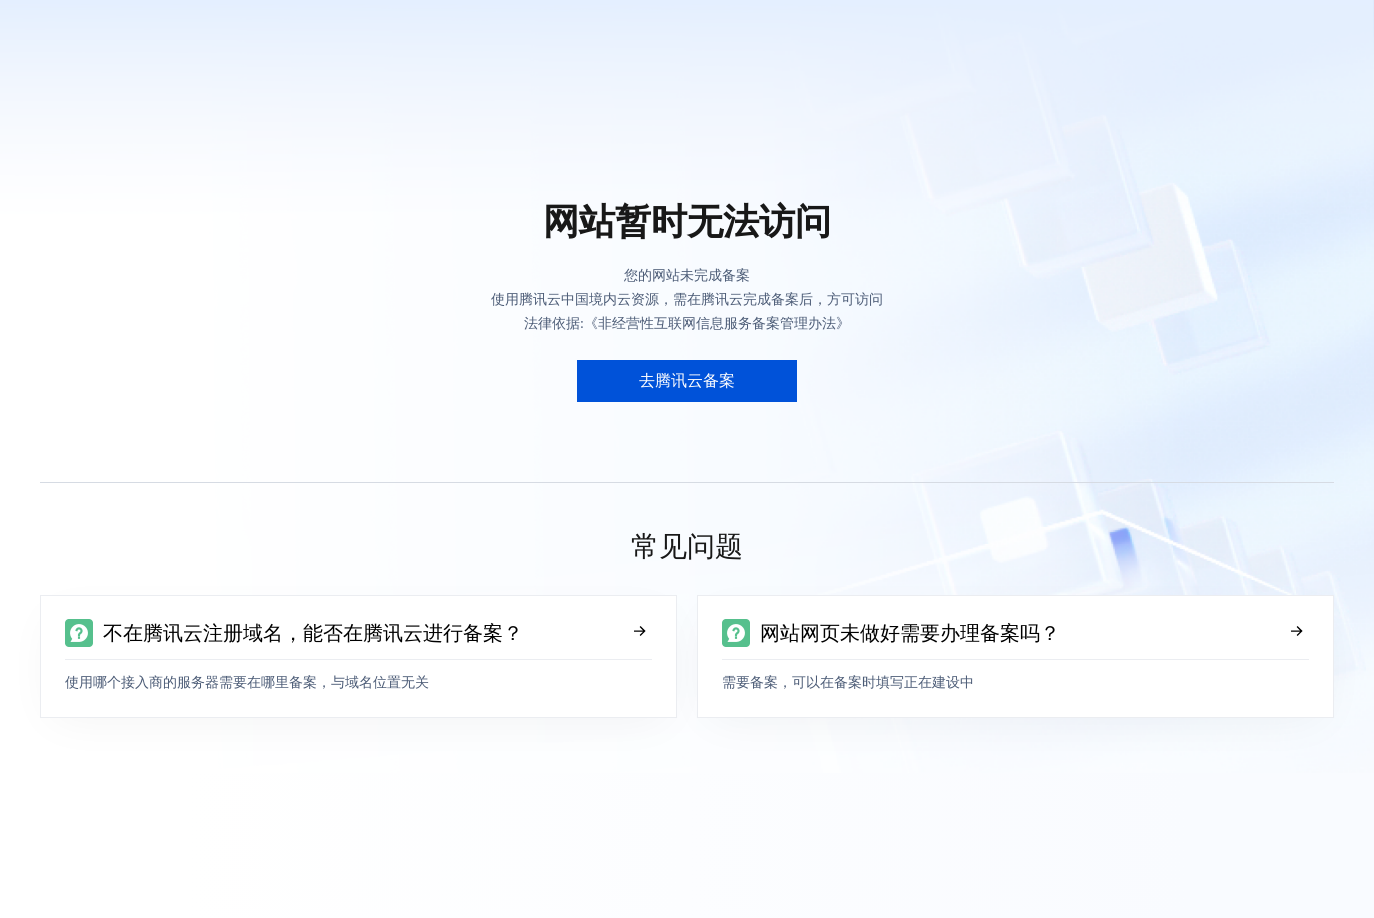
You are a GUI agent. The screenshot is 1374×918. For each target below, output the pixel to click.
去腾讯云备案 (687, 380)
